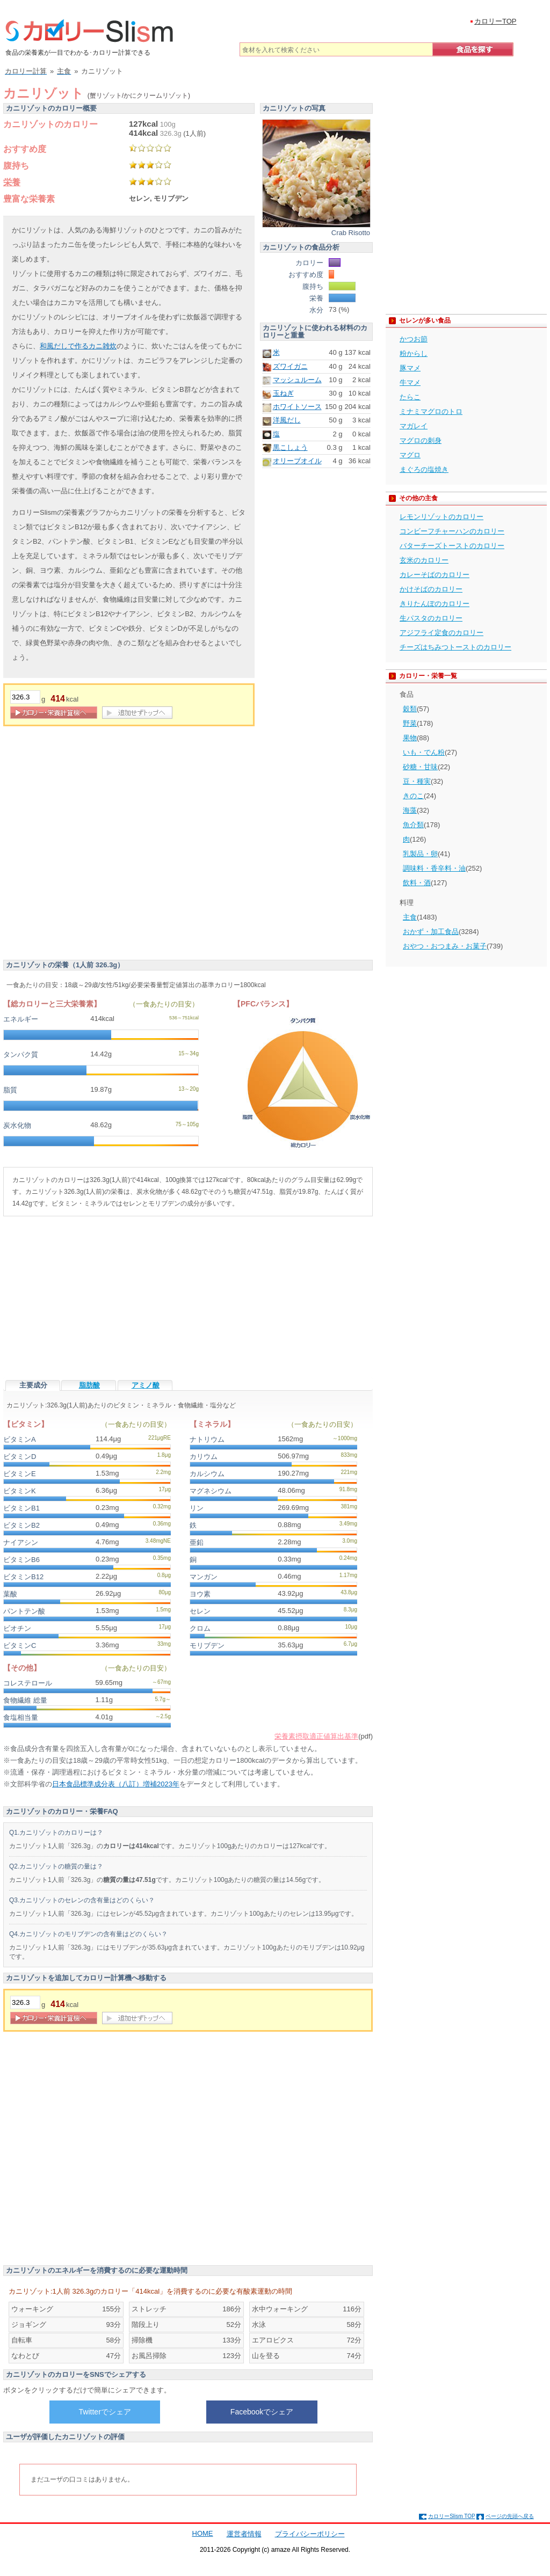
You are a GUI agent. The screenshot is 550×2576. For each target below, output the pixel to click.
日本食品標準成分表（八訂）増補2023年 (115, 1784)
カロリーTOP (495, 21)
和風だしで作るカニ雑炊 (78, 346)
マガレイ (414, 426)
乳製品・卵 (420, 854)
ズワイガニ (290, 366)
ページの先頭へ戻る (510, 2516)
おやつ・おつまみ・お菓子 (445, 946)
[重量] (25, 697)
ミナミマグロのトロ (431, 411)
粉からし (414, 353)
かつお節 (414, 339)
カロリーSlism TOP (451, 2516)
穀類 (410, 709)
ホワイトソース (297, 407)
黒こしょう (290, 447)
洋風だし (287, 420)
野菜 (410, 723)
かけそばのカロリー (431, 589)
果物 (410, 738)
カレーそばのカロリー (434, 575)
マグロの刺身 (421, 440)
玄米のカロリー (424, 560)
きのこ (413, 796)
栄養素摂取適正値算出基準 (316, 1736)
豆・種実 (417, 781)
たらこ (410, 397)
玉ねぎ (283, 393)
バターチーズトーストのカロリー (452, 546)
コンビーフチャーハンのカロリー (452, 531)
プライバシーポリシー (310, 2534)
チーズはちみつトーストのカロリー (455, 647)
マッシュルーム (297, 380)
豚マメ (410, 368)
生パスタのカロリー (431, 618)
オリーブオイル (297, 461)
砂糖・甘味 (420, 767)
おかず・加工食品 (431, 932)
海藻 (410, 810)
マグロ (410, 455)
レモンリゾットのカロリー (441, 517)
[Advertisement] (109, 845)
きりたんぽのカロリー (434, 604)
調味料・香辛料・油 (434, 868)
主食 (410, 917)
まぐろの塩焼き (424, 469)
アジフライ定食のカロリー (441, 633)
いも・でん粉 (424, 752)
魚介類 (413, 825)
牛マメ (410, 382)
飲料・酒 (417, 883)
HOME (202, 2533)
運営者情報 (244, 2534)
